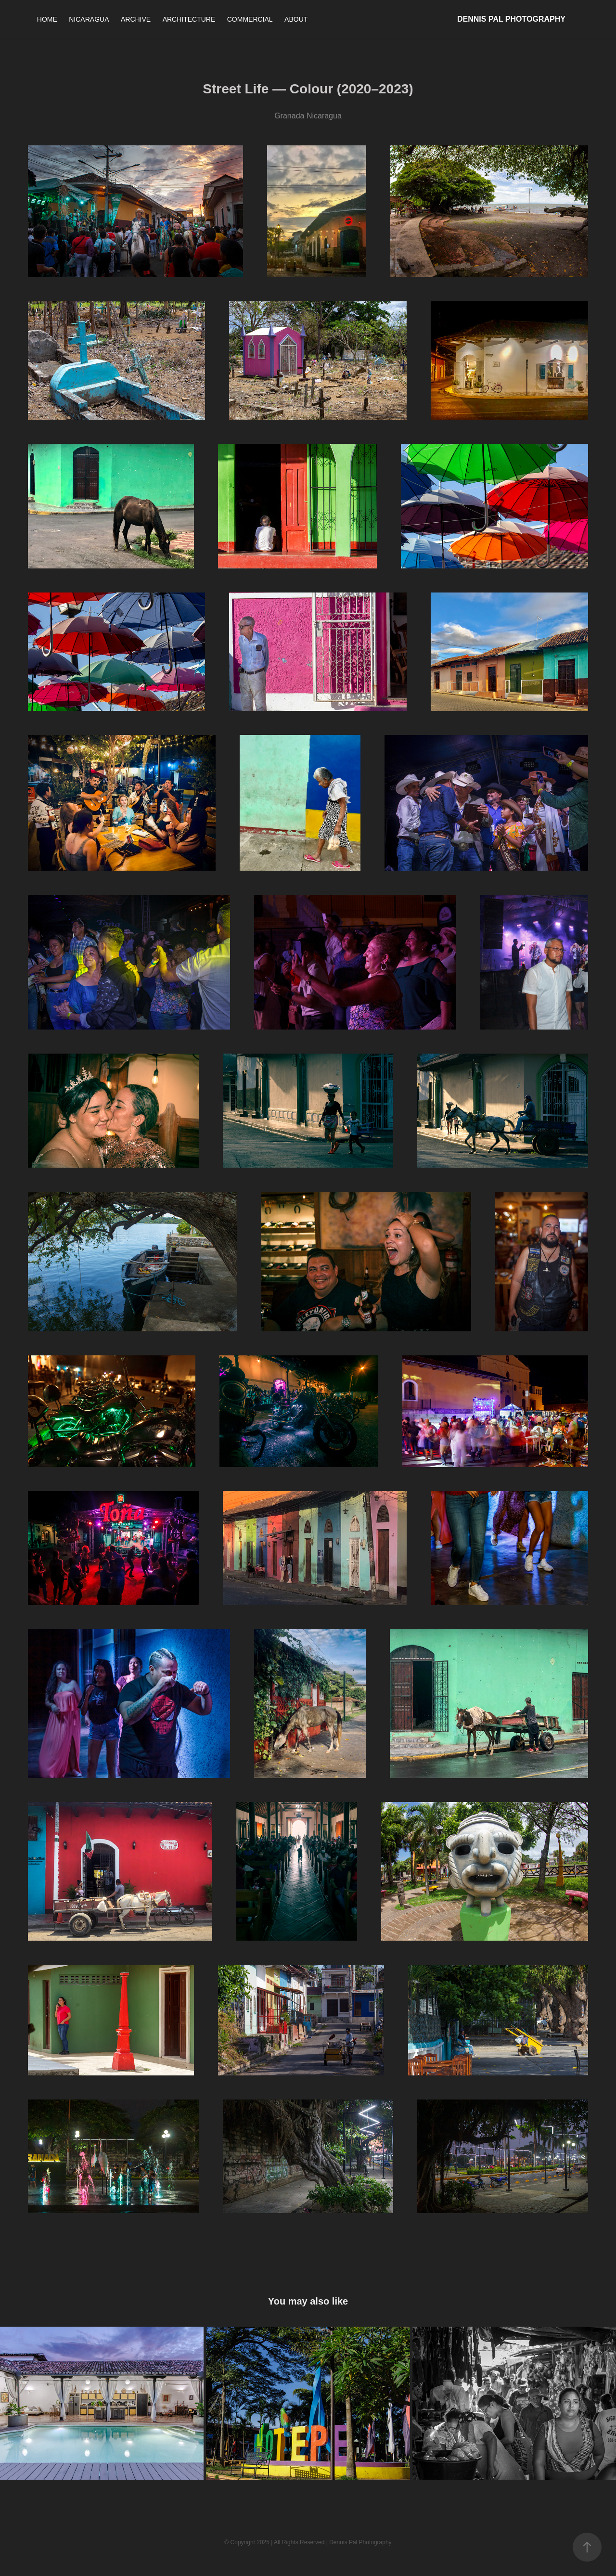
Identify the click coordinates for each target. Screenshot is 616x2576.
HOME (47, 19)
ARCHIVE (136, 19)
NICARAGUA (89, 19)
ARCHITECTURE (189, 19)
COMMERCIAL (250, 19)
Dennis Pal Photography (511, 19)
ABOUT (296, 19)
